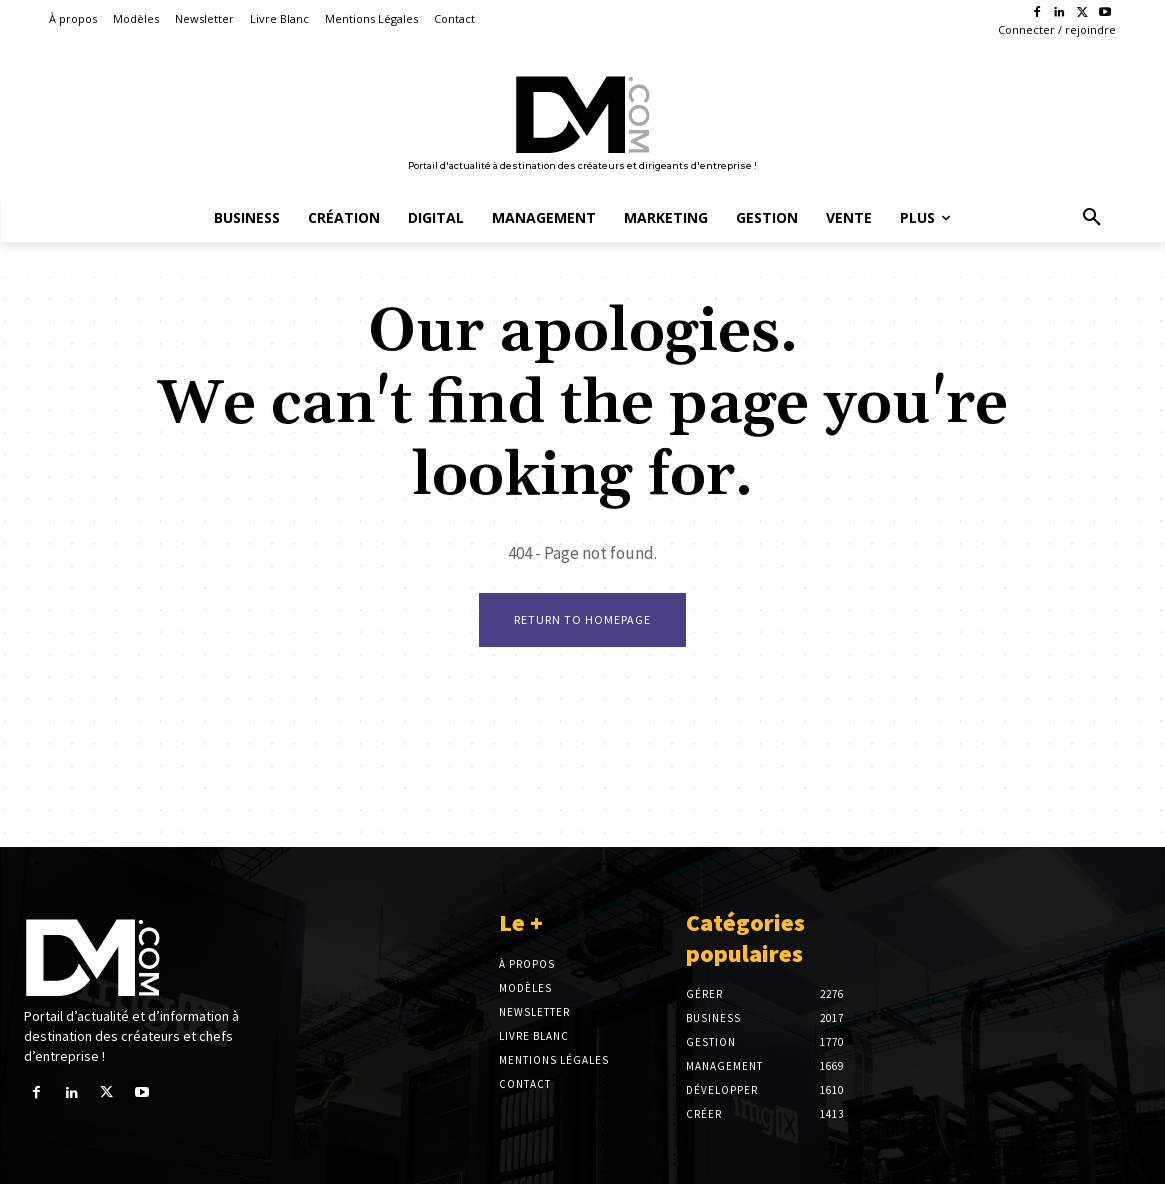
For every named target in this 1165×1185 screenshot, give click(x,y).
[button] (1092, 218)
